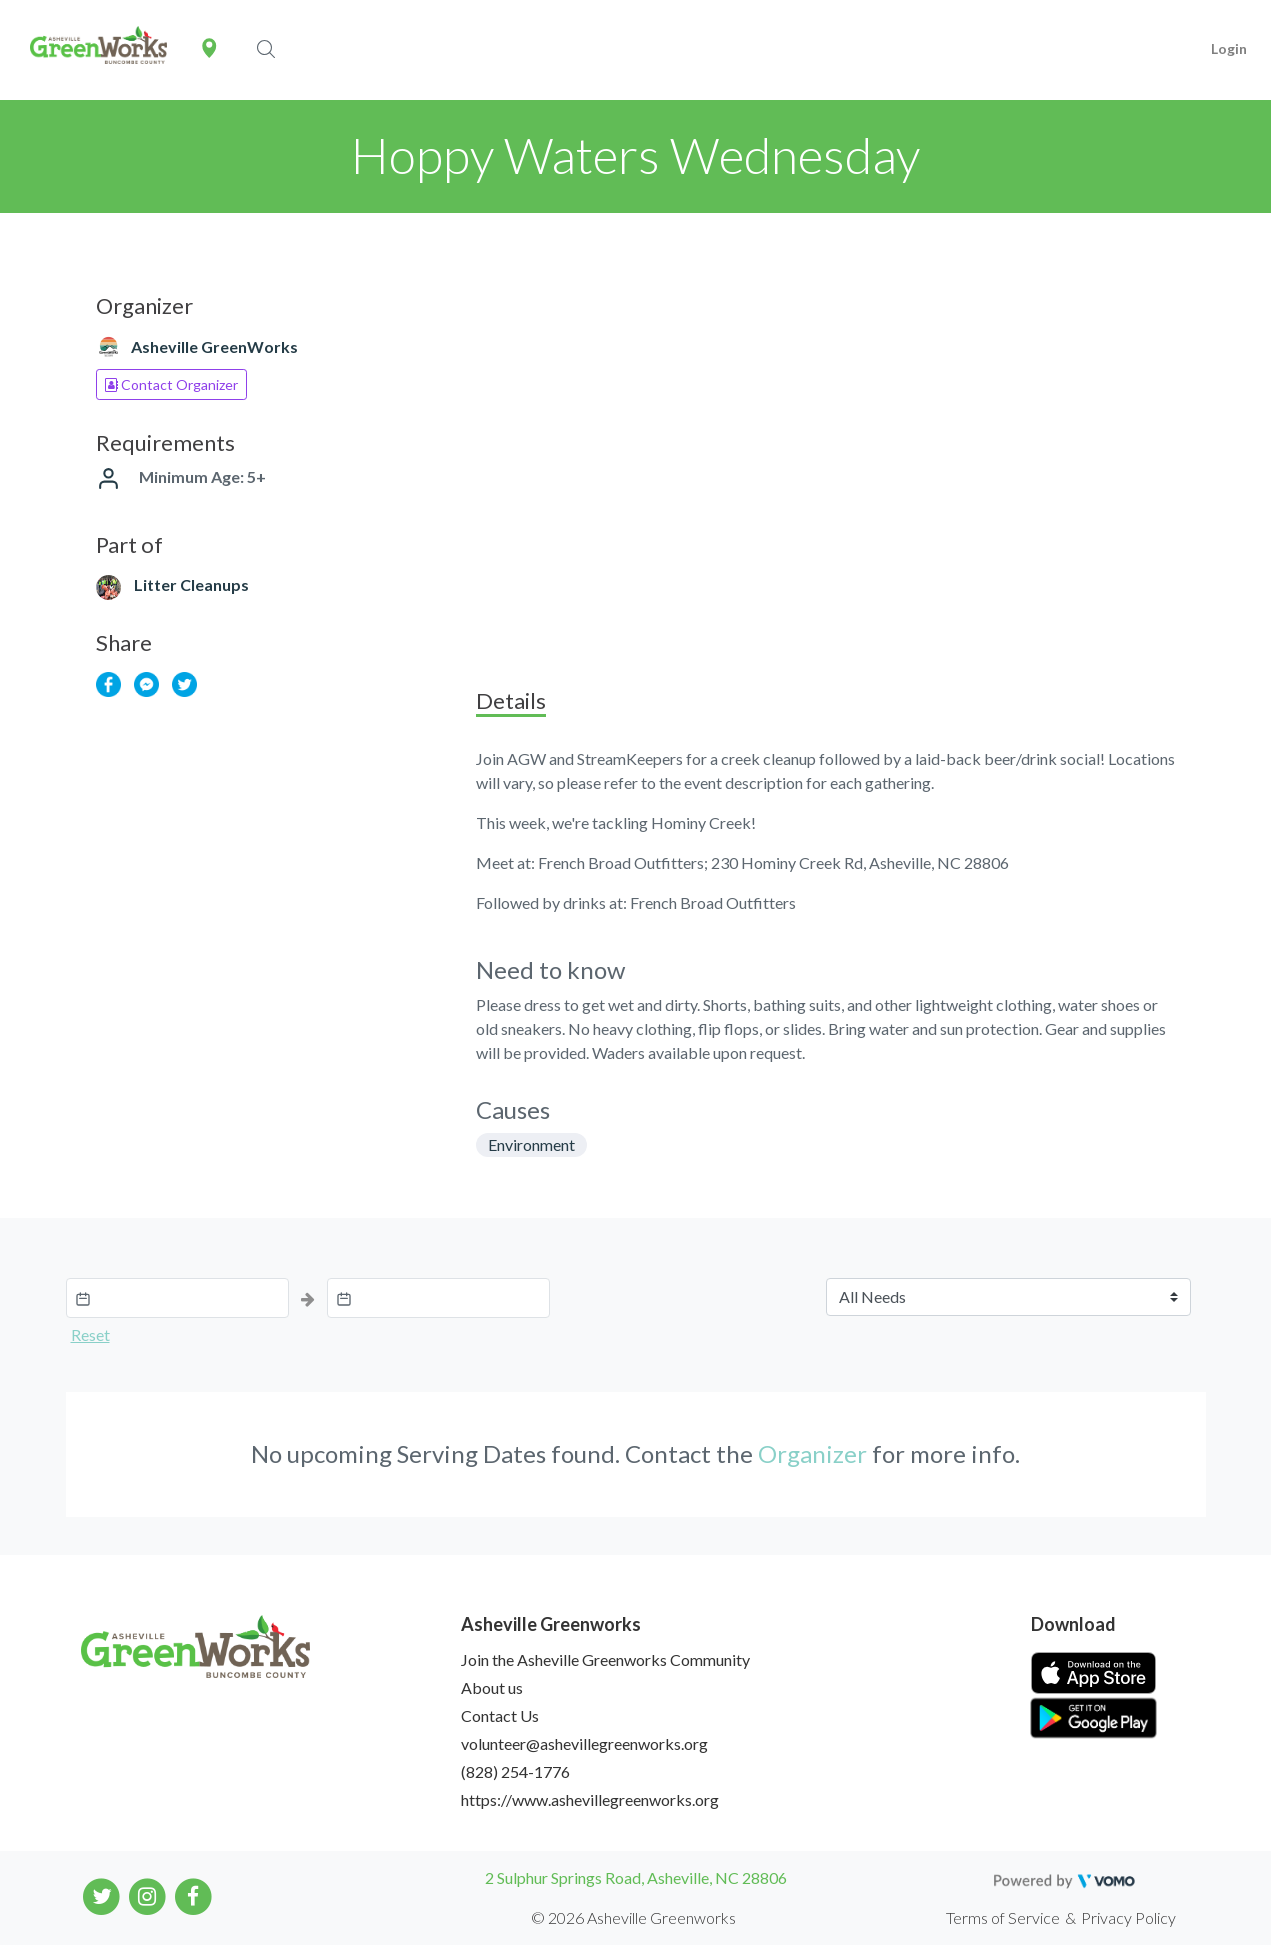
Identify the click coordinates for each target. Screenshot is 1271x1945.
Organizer (812, 1453)
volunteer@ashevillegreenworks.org (584, 1743)
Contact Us (500, 1715)
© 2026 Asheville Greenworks (633, 1917)
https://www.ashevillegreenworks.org (590, 1799)
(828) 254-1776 (515, 1771)
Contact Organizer (171, 384)
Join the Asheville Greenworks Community (605, 1659)
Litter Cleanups (191, 584)
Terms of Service (1003, 1917)
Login (1229, 48)
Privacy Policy (1128, 1917)
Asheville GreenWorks (214, 346)
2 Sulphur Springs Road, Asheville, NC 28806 (636, 1877)
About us (492, 1687)
